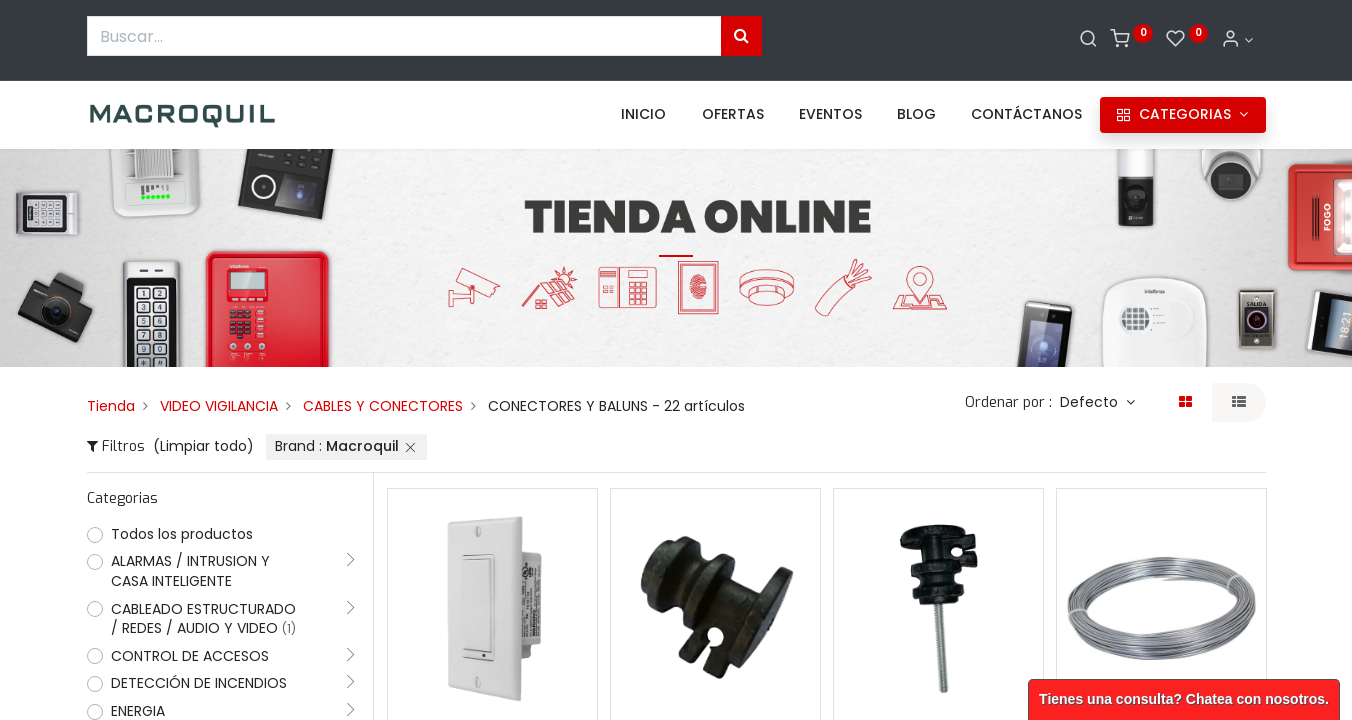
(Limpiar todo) (203, 446)
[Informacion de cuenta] (1237, 40)
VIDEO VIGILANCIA (219, 406)
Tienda (111, 406)
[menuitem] (643, 115)
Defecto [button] (1091, 402)
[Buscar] (1088, 40)
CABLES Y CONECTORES (383, 406)
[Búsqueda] (741, 36)
